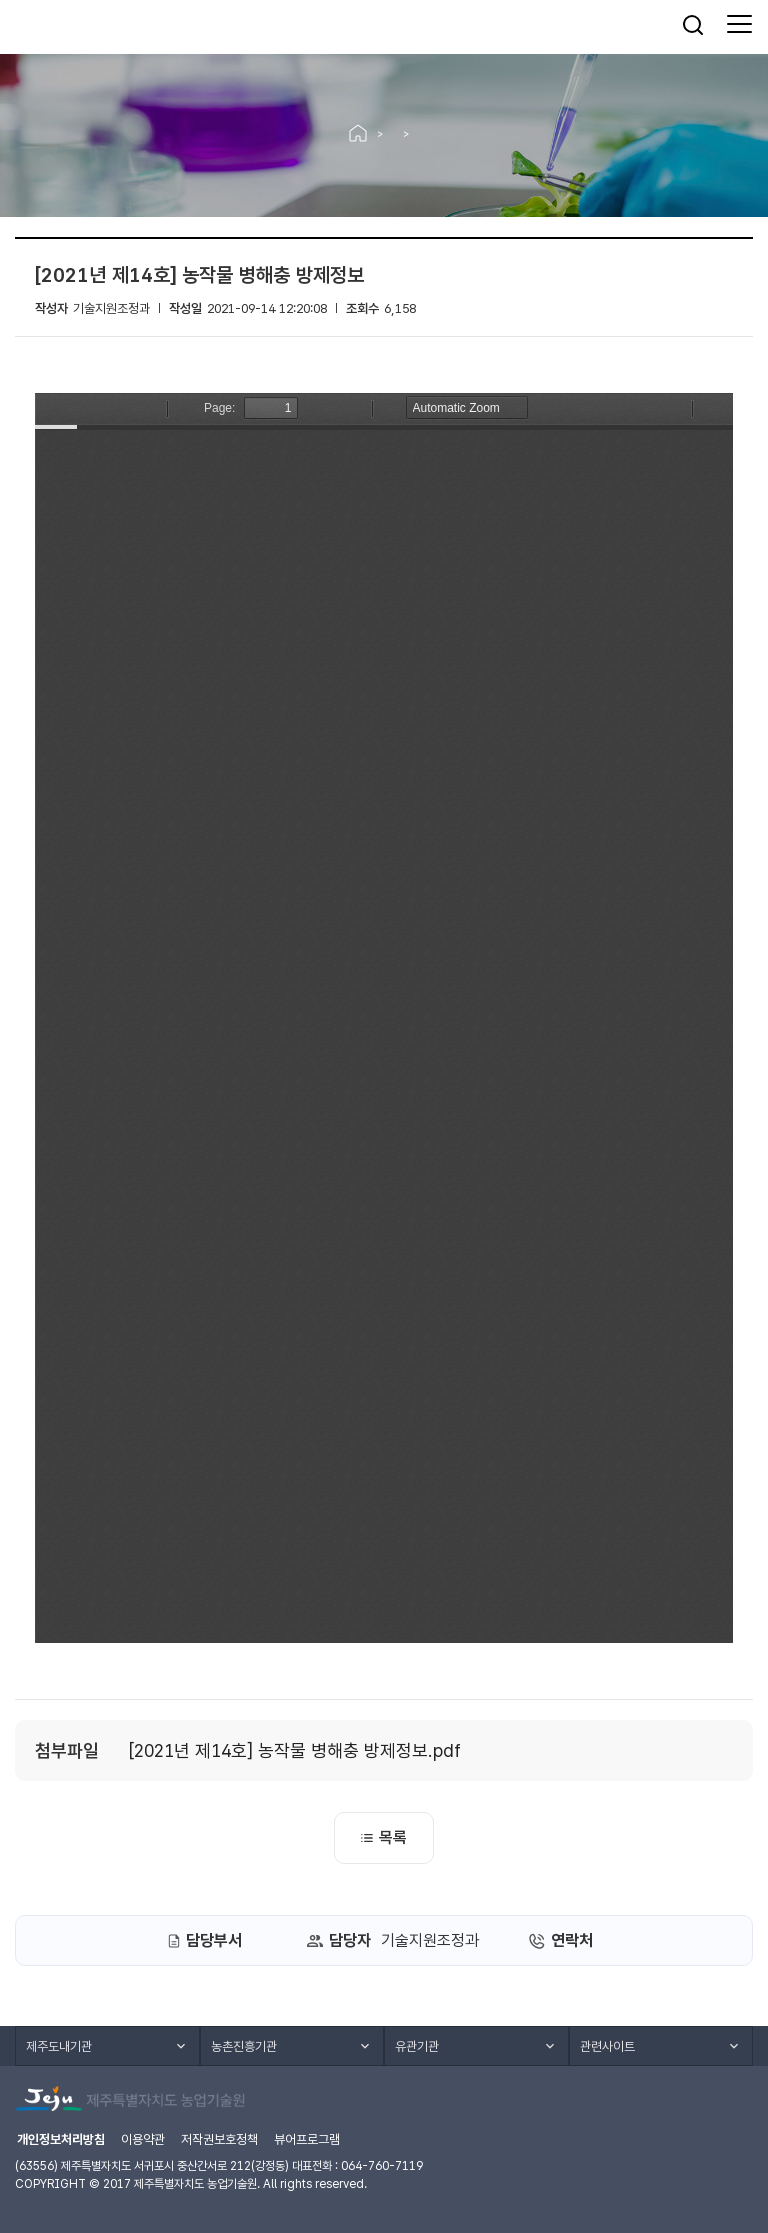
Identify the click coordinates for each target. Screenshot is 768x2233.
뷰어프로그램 (307, 2139)
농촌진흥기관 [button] (244, 2046)
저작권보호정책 (219, 2139)
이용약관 (143, 2139)
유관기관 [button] (417, 2046)
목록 (384, 1837)
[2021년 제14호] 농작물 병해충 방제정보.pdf (295, 1750)
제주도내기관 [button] (59, 2046)
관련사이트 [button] (607, 2046)
